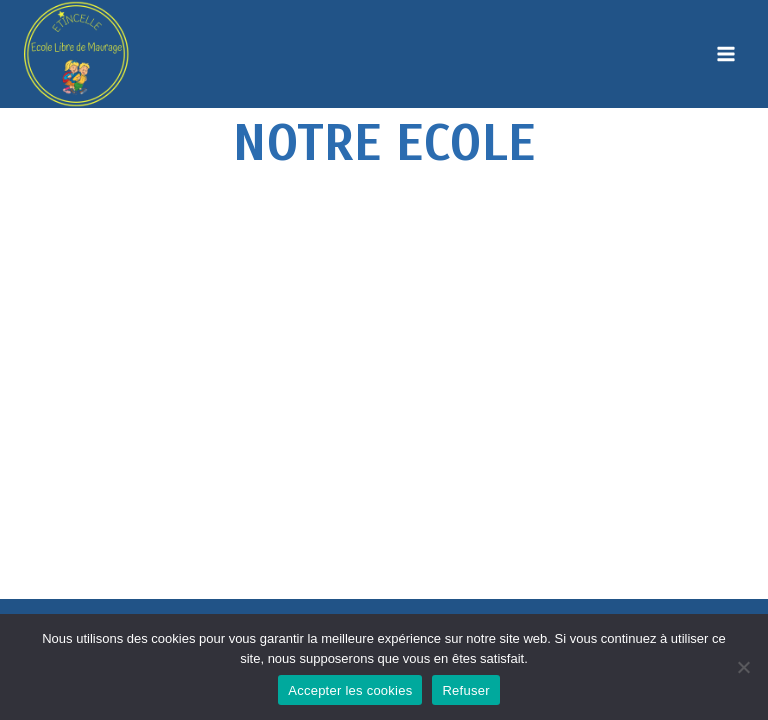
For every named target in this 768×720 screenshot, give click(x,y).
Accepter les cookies (350, 690)
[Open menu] (725, 53)
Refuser (465, 690)
